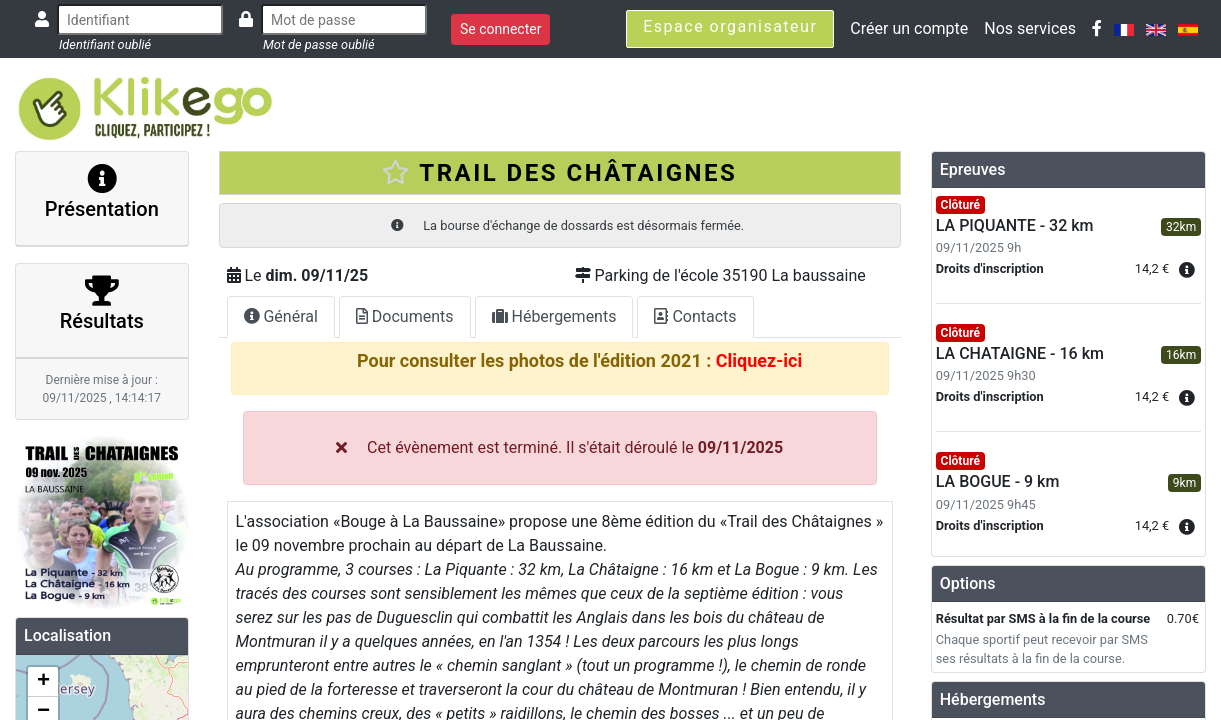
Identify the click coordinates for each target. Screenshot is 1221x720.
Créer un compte (909, 28)
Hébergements (554, 316)
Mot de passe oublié (319, 44)
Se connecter (500, 29)
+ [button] (43, 682)
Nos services (1030, 28)
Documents (405, 316)
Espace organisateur (730, 26)
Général (281, 316)
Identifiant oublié (105, 44)
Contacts (695, 316)
